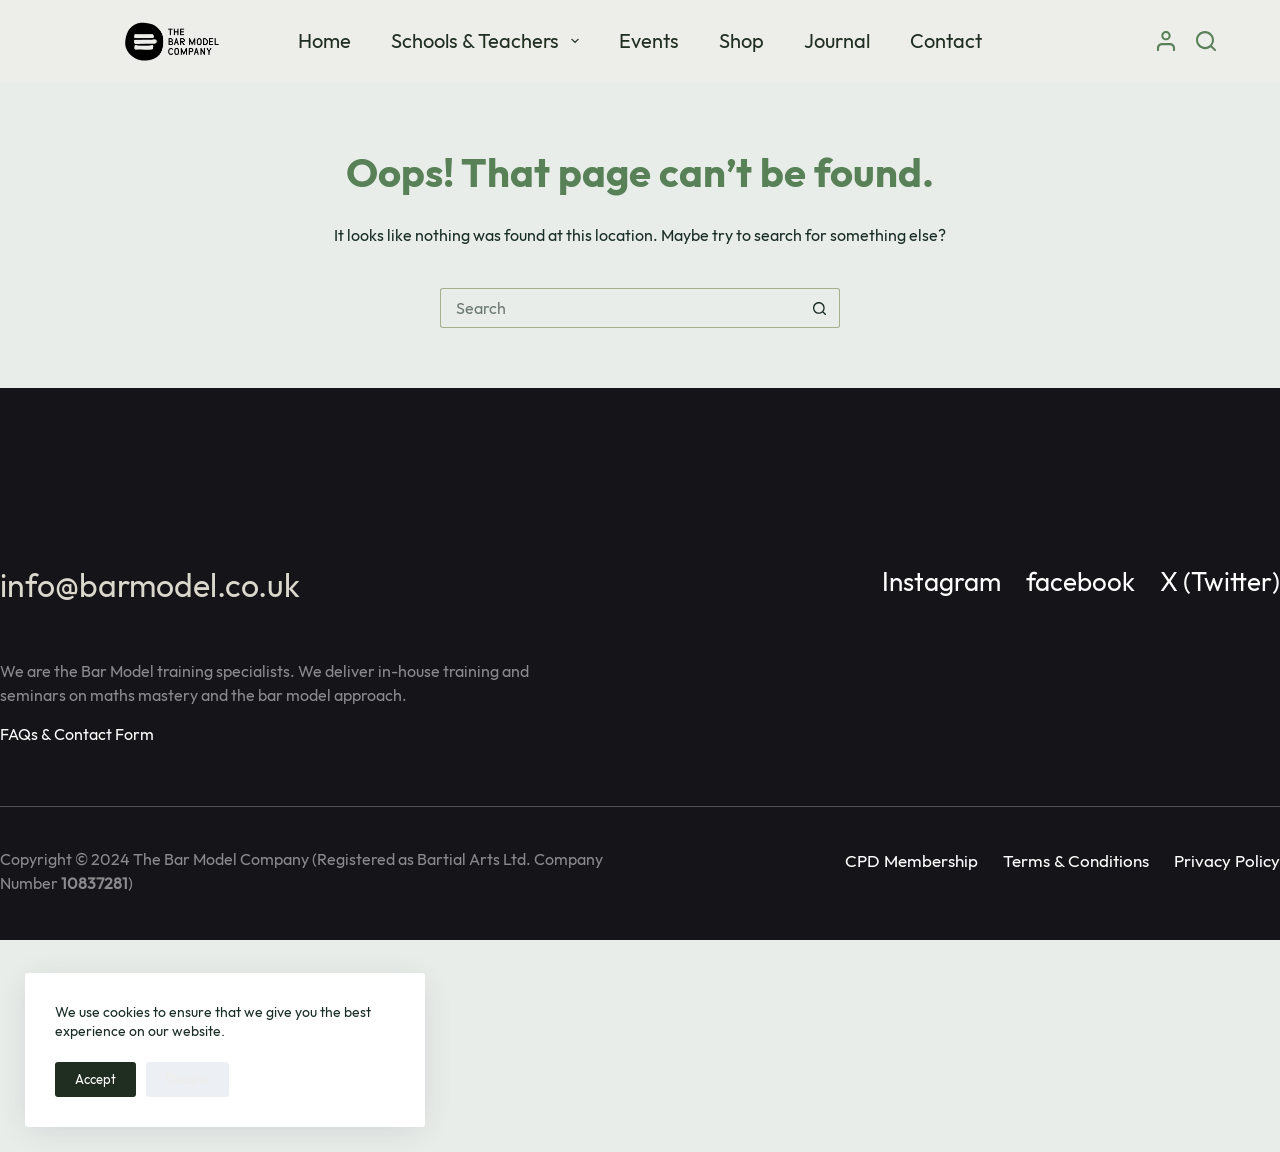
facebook (1080, 581)
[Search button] (820, 308)
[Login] (1166, 41)
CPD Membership (911, 860)
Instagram (941, 581)
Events (649, 40)
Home (324, 40)
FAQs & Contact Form (77, 734)
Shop (741, 40)
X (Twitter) (1220, 581)
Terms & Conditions (1076, 860)
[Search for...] (620, 308)
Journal (837, 40)
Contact (946, 40)
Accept (95, 1079)
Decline (187, 1079)
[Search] (1206, 41)
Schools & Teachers (489, 40)
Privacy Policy (1227, 860)
